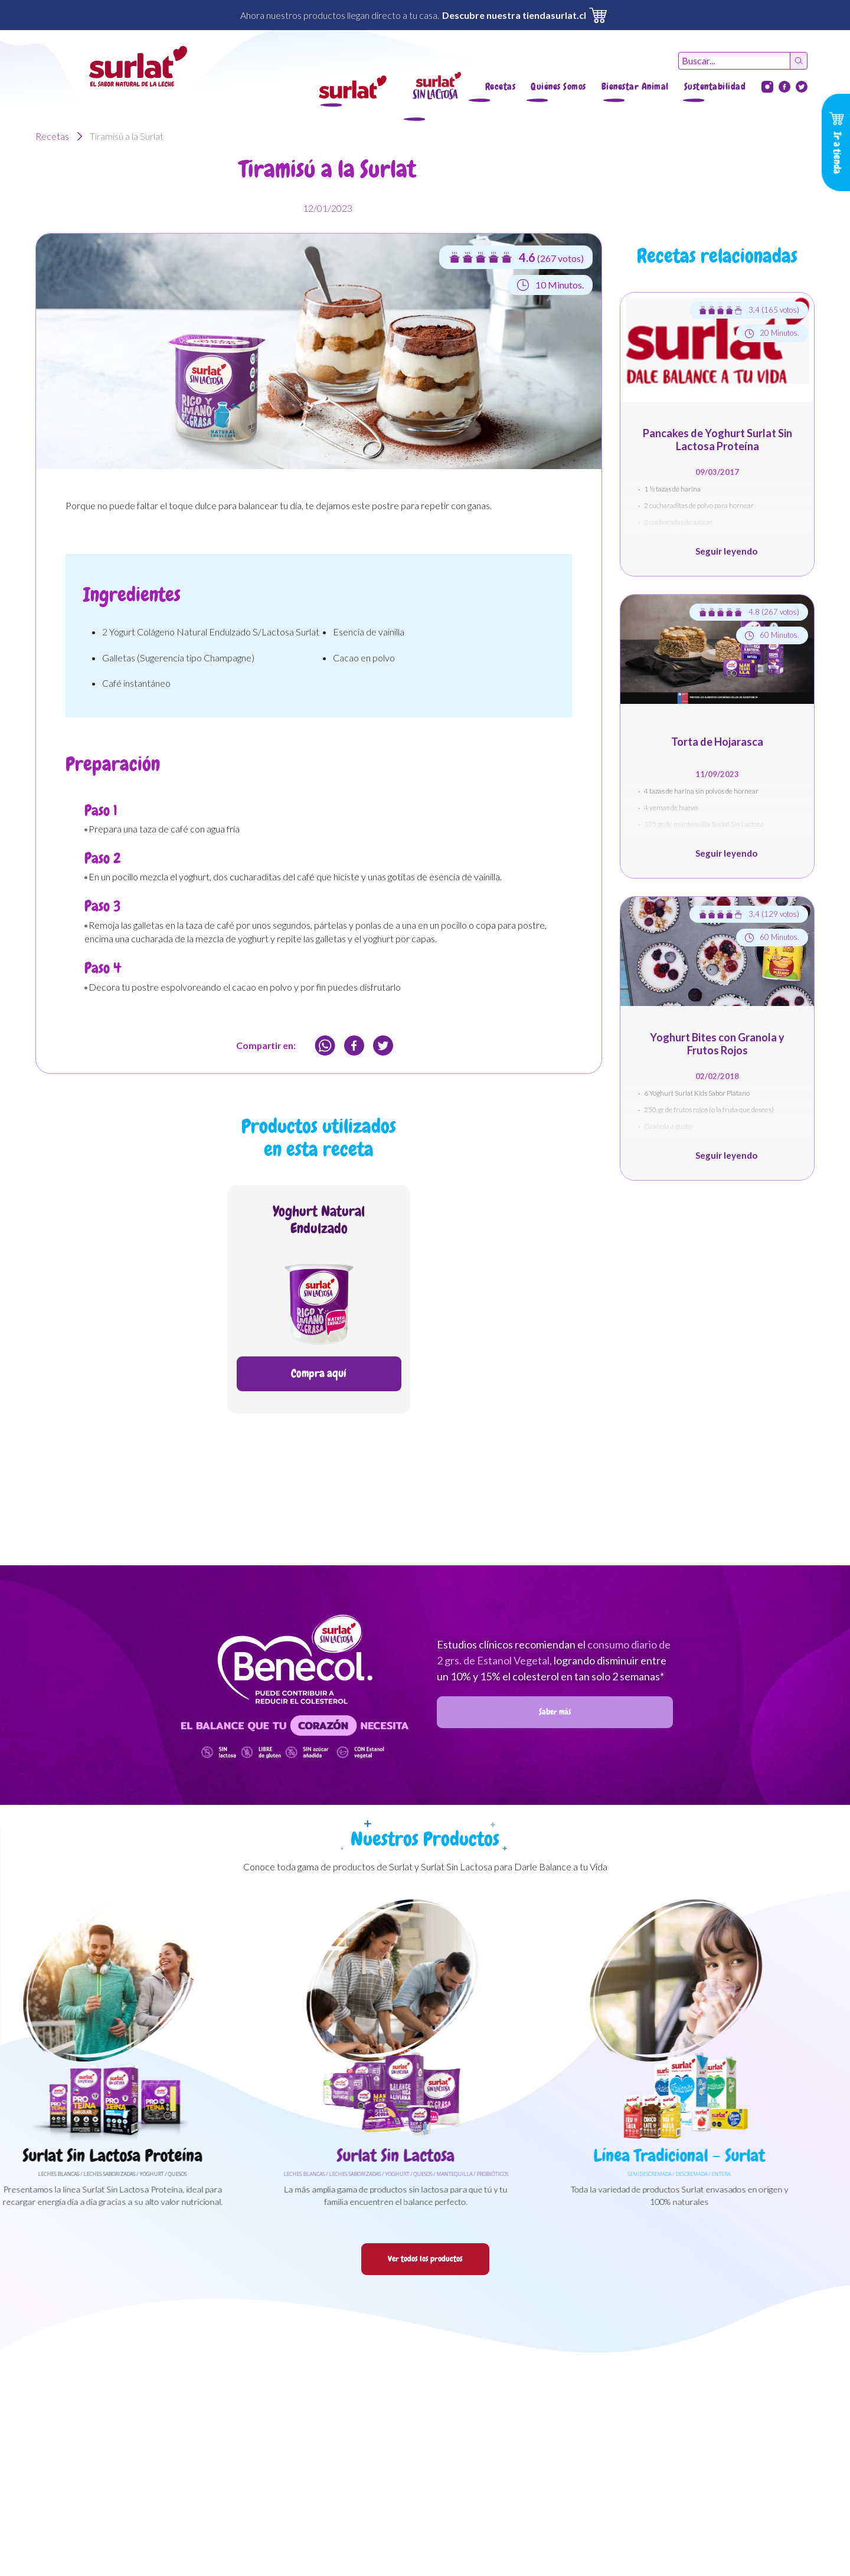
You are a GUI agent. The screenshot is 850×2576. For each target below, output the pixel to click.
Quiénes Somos (558, 86)
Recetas (500, 86)
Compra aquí (318, 1373)
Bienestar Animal (635, 86)
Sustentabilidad (715, 86)
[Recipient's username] (734, 61)
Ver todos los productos (425, 2258)
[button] (353, 87)
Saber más (555, 1711)
